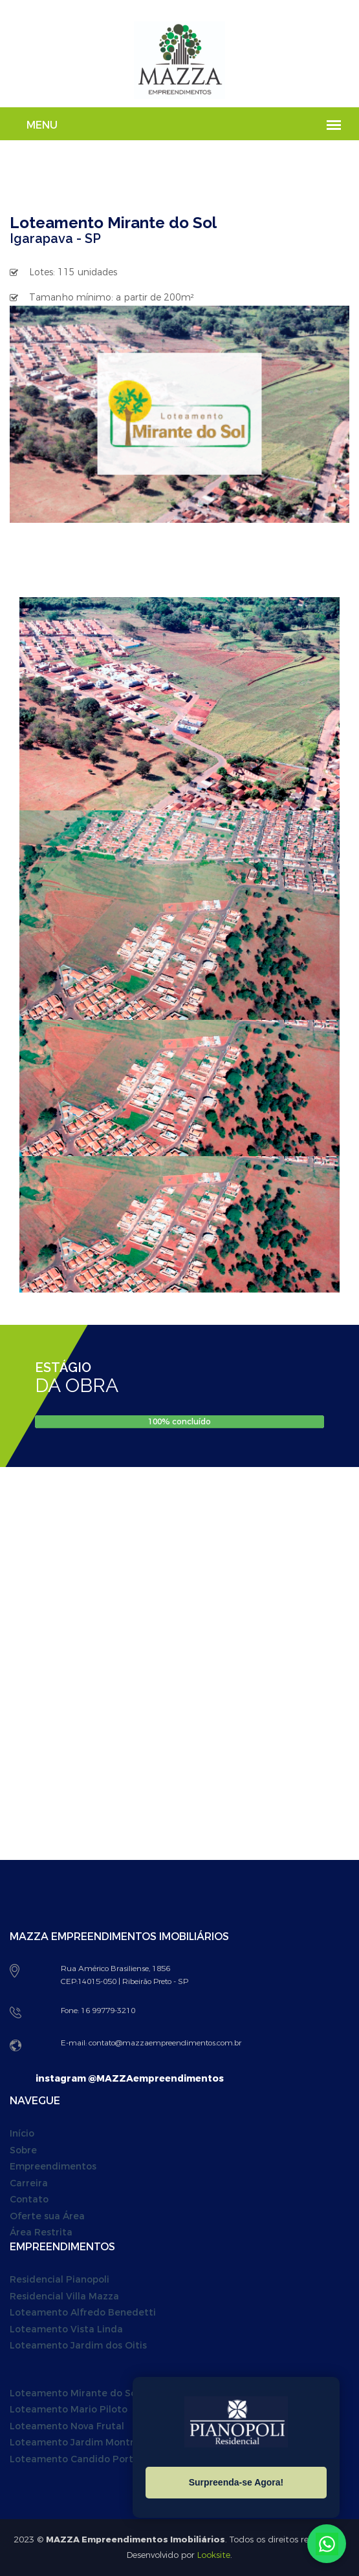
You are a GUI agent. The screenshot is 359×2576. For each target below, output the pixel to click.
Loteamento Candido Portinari (82, 2459)
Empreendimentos (53, 2166)
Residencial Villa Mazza (64, 2296)
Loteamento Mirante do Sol (74, 2393)
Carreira (29, 2183)
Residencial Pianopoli (59, 2280)
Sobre (23, 2150)
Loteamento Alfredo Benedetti (83, 2313)
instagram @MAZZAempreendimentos (130, 2079)
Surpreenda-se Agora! (236, 2482)
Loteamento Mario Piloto (68, 2409)
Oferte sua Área (47, 2216)
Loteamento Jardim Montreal (79, 2442)
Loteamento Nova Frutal (67, 2426)
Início (22, 2133)
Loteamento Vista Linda (66, 2329)
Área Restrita (41, 2232)
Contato (29, 2199)
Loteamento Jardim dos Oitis (78, 2345)
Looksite (213, 2555)
